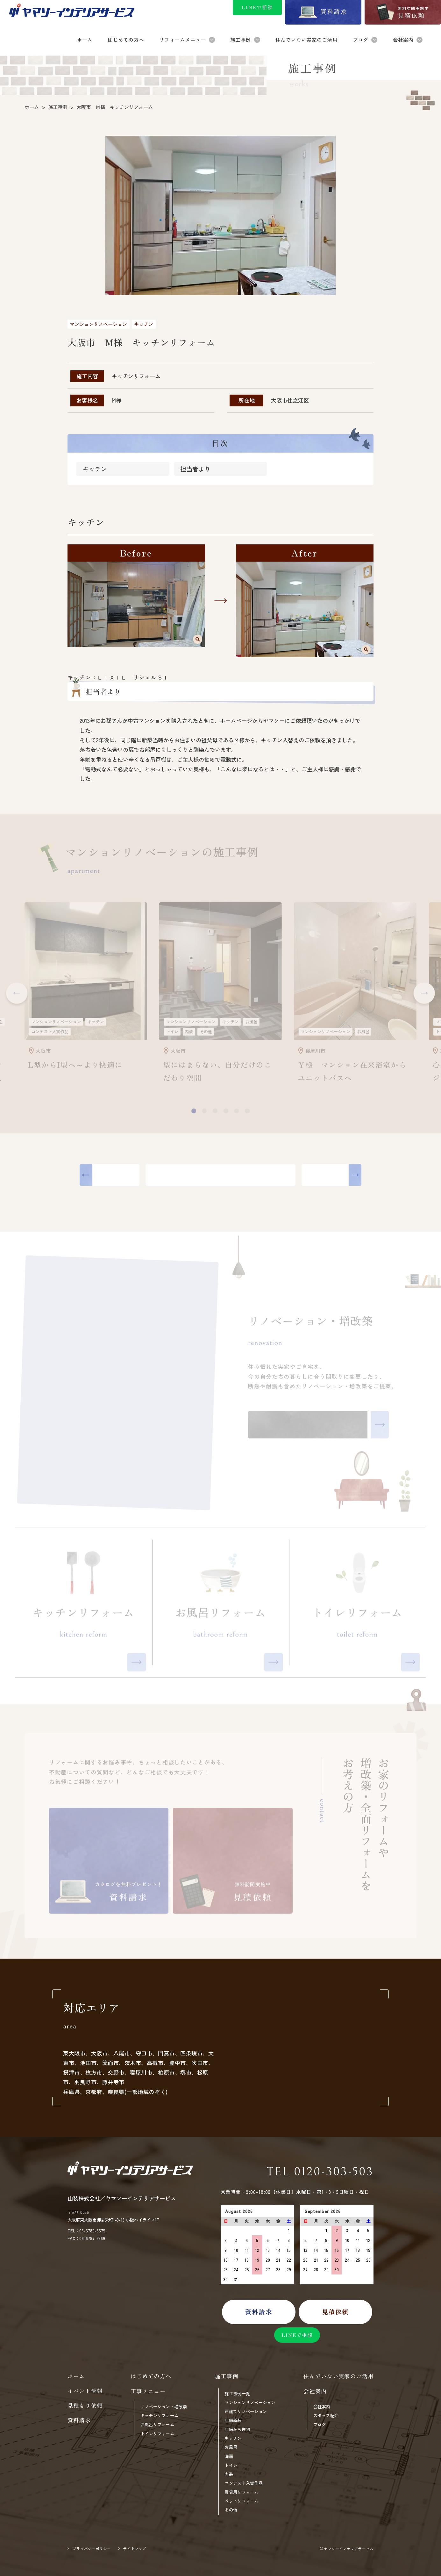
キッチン (95, 470)
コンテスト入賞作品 (243, 2483)
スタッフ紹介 (326, 2415)
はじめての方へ (151, 2376)
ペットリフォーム (241, 2501)
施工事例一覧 (237, 2393)
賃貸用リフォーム (241, 2492)
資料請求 (79, 2420)
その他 (230, 2510)
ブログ (319, 2424)
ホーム (76, 2376)
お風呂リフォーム (157, 2424)
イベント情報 (85, 2390)
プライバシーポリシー (92, 2548)
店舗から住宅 (237, 2429)
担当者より (195, 470)
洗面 (228, 2456)
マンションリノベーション (249, 2402)
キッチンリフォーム (159, 2415)
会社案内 (321, 2406)
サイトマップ (134, 2548)
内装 (228, 2474)
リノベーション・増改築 (163, 2406)
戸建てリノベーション (245, 2411)
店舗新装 (232, 2420)
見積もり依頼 (85, 2405)
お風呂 (230, 2447)
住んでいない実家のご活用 (338, 2376)
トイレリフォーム (157, 2433)
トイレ (230, 2465)
